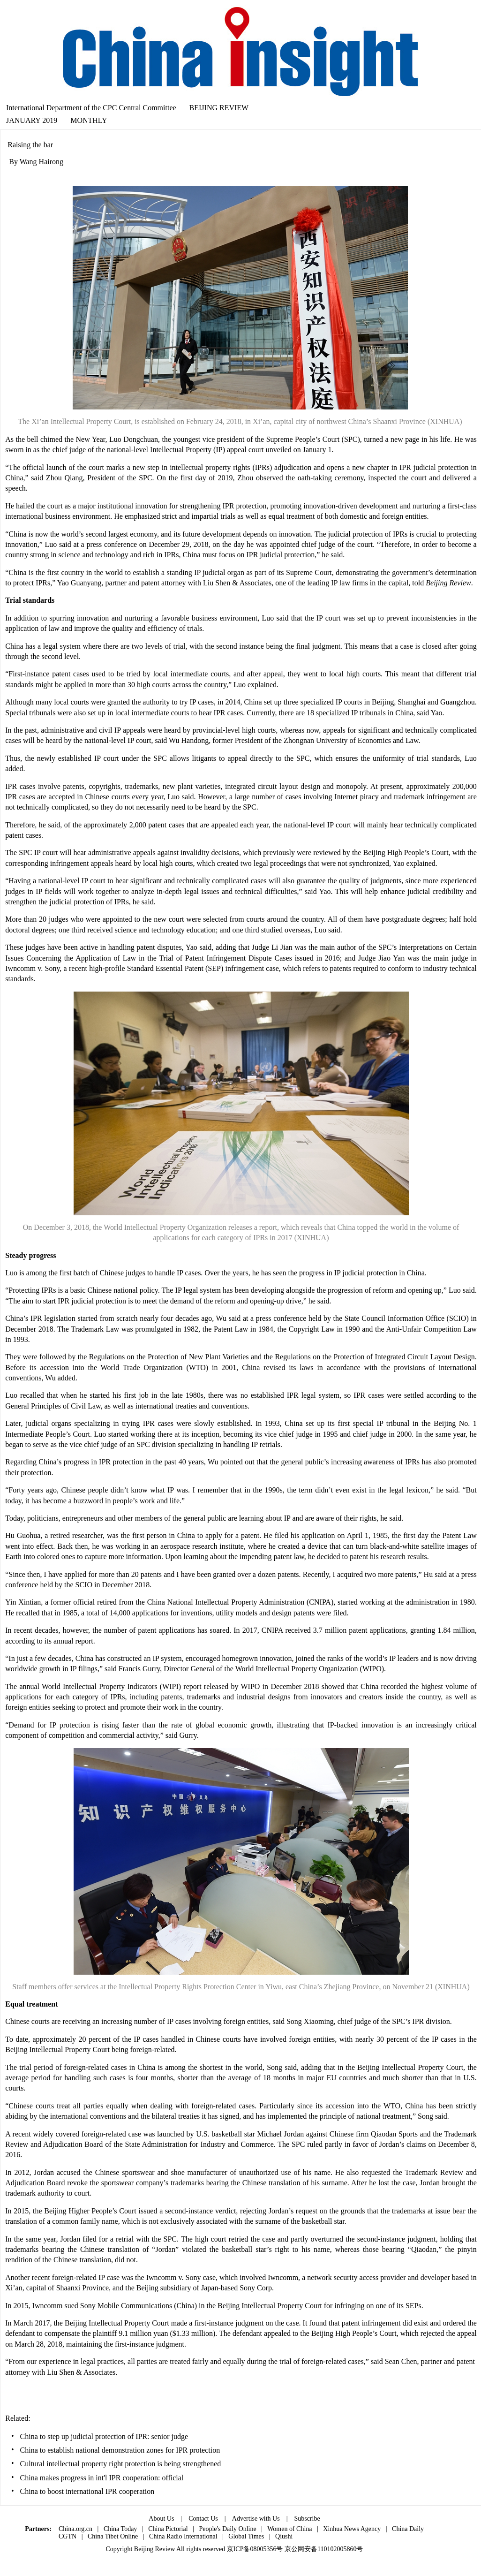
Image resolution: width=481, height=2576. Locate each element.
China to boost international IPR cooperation (87, 2491)
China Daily (408, 2528)
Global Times (246, 2536)
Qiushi (284, 2536)
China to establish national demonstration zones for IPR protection (120, 2450)
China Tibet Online (113, 2536)
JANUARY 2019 (31, 120)
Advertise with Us (256, 2518)
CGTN (67, 2536)
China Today (120, 2528)
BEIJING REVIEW (219, 108)
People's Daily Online (227, 2528)
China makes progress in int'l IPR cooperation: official (102, 2478)
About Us (161, 2518)
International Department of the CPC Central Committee (91, 108)
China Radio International (183, 2536)
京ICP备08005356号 (255, 2549)
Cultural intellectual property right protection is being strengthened (120, 2464)
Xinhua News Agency (352, 2528)
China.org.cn (75, 2528)
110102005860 (336, 2549)
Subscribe (307, 2518)
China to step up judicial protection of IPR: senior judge (104, 2436)
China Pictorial (168, 2528)
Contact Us (203, 2518)
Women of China (289, 2528)
